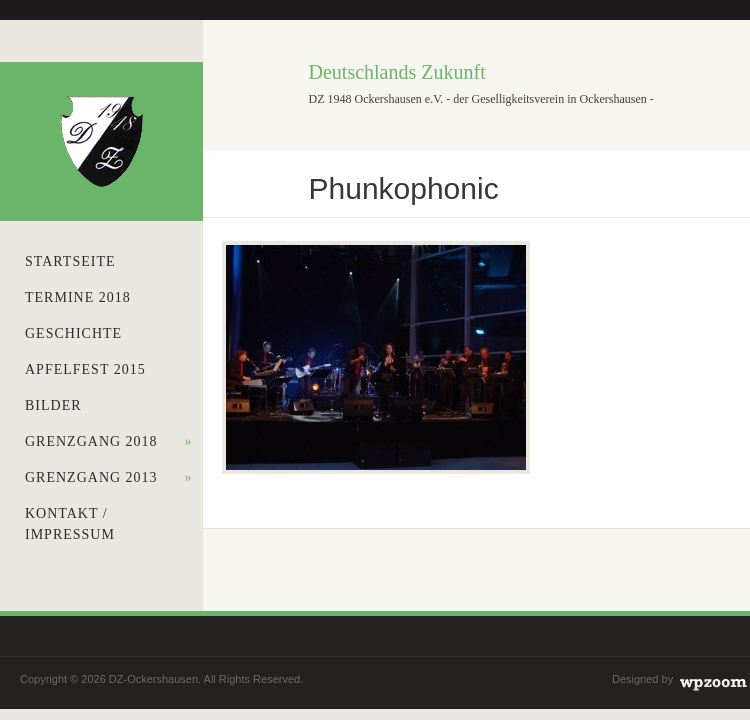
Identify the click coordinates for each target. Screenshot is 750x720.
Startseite (70, 261)
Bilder (53, 405)
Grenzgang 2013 (109, 477)
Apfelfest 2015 (85, 369)
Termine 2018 (78, 297)
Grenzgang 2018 (109, 441)
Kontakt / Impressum (70, 524)
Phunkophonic (404, 188)
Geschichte (73, 333)
